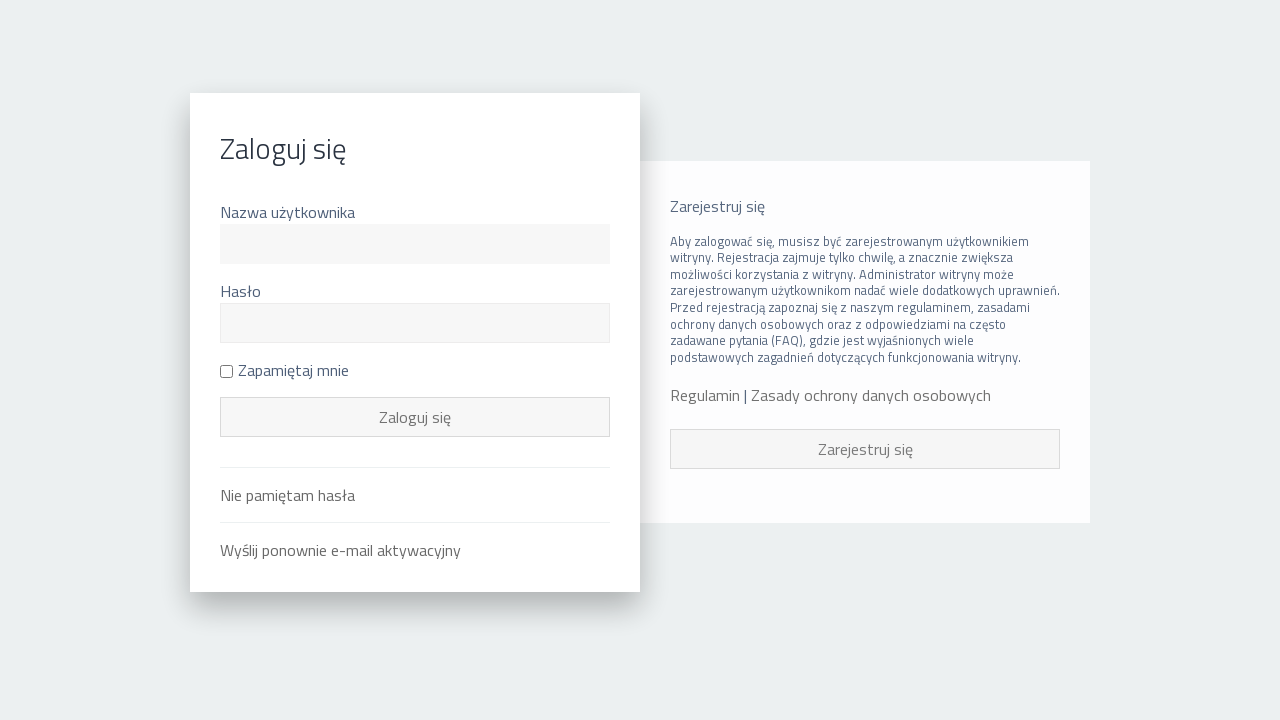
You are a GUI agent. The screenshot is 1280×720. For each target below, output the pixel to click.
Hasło (240, 291)
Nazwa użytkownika (287, 212)
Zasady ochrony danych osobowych (871, 395)
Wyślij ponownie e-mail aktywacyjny (340, 550)
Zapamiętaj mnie (284, 370)
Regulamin (705, 395)
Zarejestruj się (865, 449)
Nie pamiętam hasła (287, 495)
